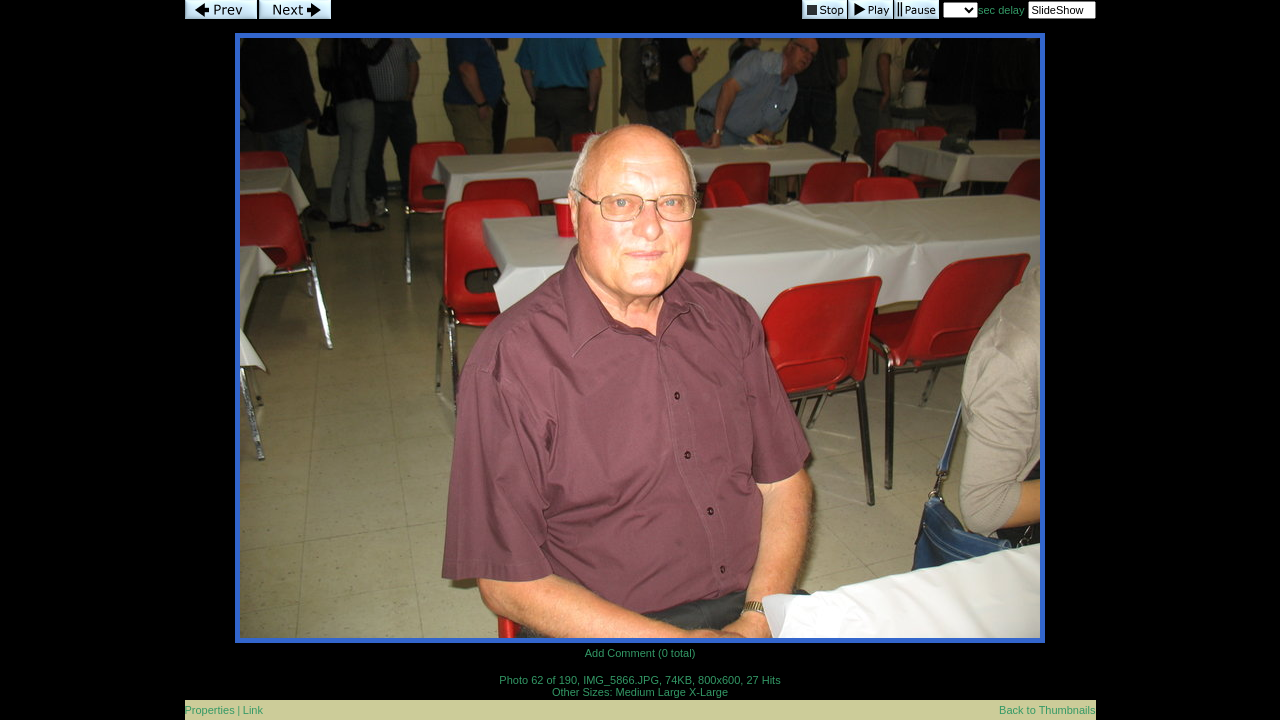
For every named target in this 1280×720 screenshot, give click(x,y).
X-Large (708, 692)
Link (253, 710)
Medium (635, 692)
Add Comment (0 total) (640, 653)
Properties (210, 710)
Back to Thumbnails (1047, 710)
